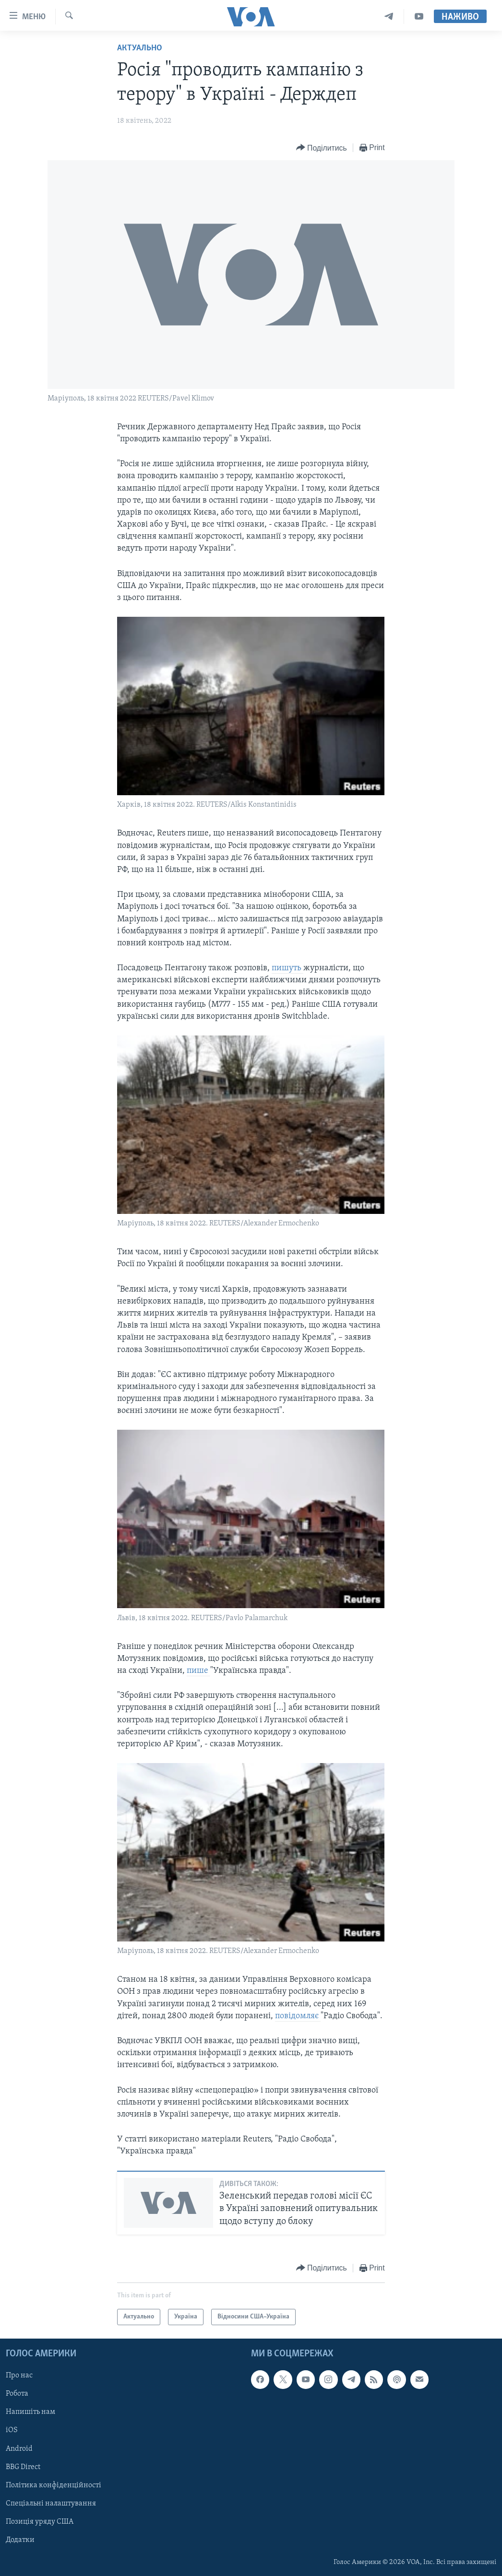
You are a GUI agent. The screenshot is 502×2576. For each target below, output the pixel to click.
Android (19, 2449)
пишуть (287, 968)
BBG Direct (23, 2467)
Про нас (19, 2375)
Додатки (20, 2540)
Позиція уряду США (39, 2522)
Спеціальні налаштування (51, 2503)
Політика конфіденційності (53, 2485)
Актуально (139, 48)
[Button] (321, 147)
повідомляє (298, 2016)
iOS (12, 2431)
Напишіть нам (30, 2412)
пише (198, 1670)
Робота (17, 2394)
